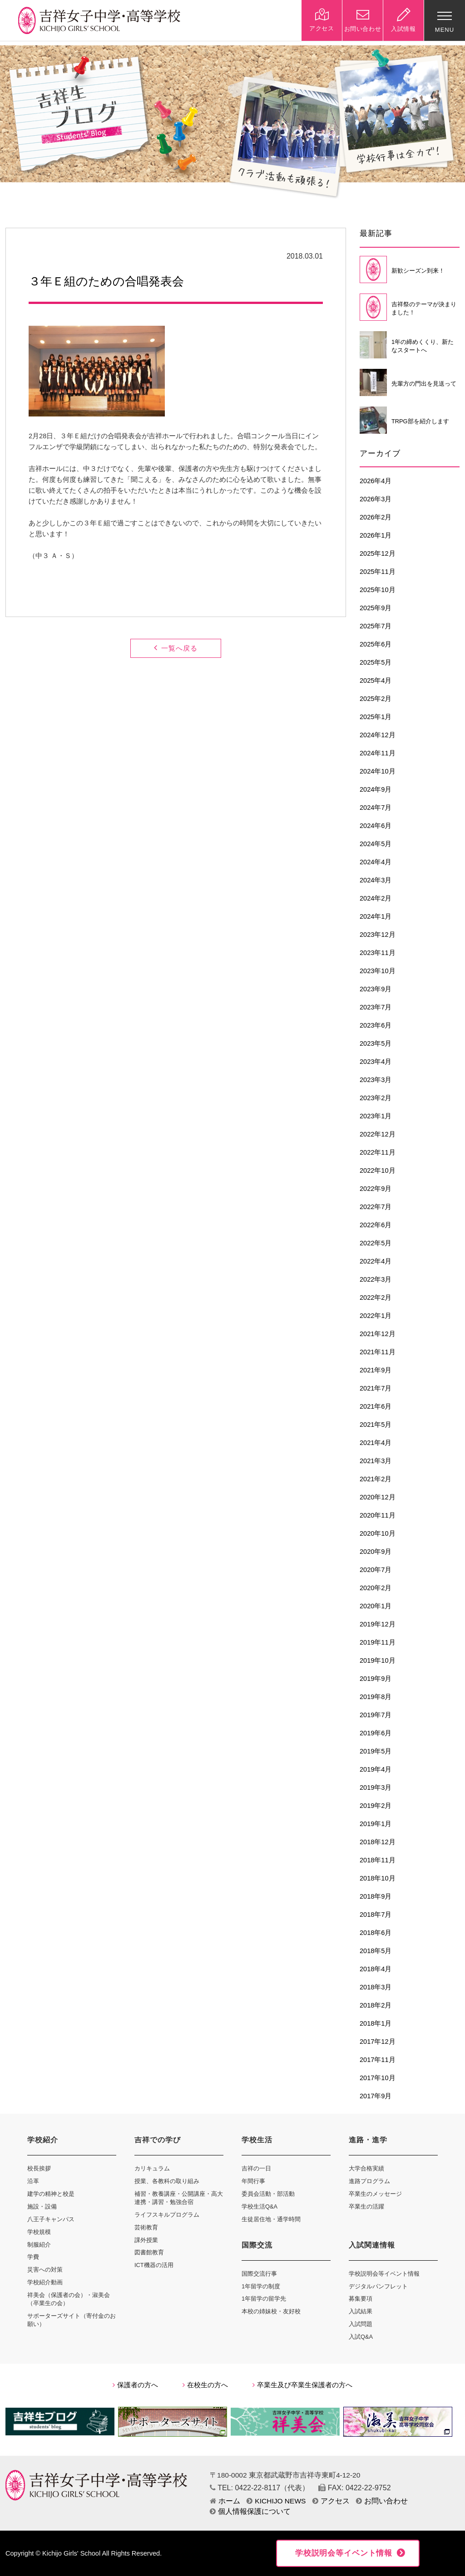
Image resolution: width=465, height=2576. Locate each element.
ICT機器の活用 (153, 2265)
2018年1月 (375, 2023)
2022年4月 (375, 1261)
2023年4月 (375, 1061)
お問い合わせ (382, 2501)
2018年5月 (375, 1950)
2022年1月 (375, 1315)
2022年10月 (378, 1170)
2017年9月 (375, 2096)
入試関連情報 (372, 2245)
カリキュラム (152, 2168)
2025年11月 (378, 571)
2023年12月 (378, 934)
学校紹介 (42, 2140)
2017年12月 (378, 2041)
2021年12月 (378, 1333)
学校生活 (257, 2140)
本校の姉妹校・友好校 (271, 2311)
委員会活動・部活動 (268, 2193)
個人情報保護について (250, 2511)
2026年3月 (375, 499)
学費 (33, 2256)
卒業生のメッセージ (375, 2193)
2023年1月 (375, 1116)
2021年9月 (375, 1370)
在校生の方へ (205, 2385)
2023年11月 (378, 952)
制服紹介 (39, 2244)
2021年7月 (375, 1388)
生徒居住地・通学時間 (271, 2219)
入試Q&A (361, 2336)
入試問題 (360, 2324)
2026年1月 (375, 535)
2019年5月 (375, 1751)
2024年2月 (375, 898)
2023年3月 (375, 1079)
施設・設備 (42, 2206)
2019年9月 (375, 1678)
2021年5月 (375, 1424)
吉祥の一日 (256, 2168)
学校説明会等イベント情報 (384, 2273)
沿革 (33, 2181)
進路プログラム (369, 2181)
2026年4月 (375, 481)
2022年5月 (375, 1243)
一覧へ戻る (176, 647)
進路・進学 (368, 2140)
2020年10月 (378, 1533)
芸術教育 (146, 2227)
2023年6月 (375, 1025)
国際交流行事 (259, 2273)
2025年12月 (378, 553)
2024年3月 (375, 880)
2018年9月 (375, 1896)
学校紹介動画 (45, 2282)
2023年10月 (378, 971)
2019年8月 (375, 1696)
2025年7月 (375, 626)
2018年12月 (378, 1842)
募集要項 (360, 2298)
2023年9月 (375, 989)
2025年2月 (375, 698)
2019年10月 (378, 1660)
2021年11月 (378, 1352)
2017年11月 (378, 2059)
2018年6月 (375, 1932)
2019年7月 (375, 1715)
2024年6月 (375, 825)
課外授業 (146, 2240)
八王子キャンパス (50, 2219)
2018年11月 (378, 1860)
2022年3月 (375, 1279)
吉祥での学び (157, 2140)
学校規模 (39, 2231)
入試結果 (360, 2311)
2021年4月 (375, 1442)
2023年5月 (375, 1043)
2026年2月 (375, 517)
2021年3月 (375, 1460)
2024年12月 (378, 735)
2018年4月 (375, 1969)
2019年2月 (375, 1805)
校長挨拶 (39, 2168)
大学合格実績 (366, 2168)
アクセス (331, 2501)
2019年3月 (375, 1787)
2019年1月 (375, 1823)
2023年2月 (375, 1098)
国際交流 (257, 2245)
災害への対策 (45, 2269)
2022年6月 (375, 1225)
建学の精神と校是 (50, 2193)
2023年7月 (375, 1007)
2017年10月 (378, 2077)
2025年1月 (375, 716)
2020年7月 (375, 1569)
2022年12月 (378, 1134)
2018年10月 (378, 1878)
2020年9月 (375, 1551)
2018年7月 (375, 1914)
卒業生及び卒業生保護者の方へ (302, 2385)
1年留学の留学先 (264, 2298)
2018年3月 (375, 1987)
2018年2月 (375, 2005)
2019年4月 (375, 1769)
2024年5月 (375, 843)
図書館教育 (149, 2252)
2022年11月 (378, 1152)
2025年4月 (375, 680)
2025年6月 (375, 644)
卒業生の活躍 (366, 2206)
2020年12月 (378, 1497)
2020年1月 (375, 1606)
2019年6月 (375, 1733)
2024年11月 (378, 753)
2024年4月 (375, 862)
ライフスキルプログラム (166, 2214)
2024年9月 (375, 789)
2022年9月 (375, 1188)
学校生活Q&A (259, 2206)
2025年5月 (375, 662)
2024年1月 (375, 916)
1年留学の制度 (261, 2286)
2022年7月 (375, 1206)
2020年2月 (375, 1588)
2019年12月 (378, 1624)
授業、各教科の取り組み (166, 2181)
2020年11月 (378, 1515)
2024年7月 (375, 807)
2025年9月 (375, 608)
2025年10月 (378, 589)
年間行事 (253, 2181)
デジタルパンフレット (378, 2286)
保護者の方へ (135, 2385)
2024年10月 (378, 771)
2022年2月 (375, 1297)
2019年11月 (378, 1642)
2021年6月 (375, 1406)
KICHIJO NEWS (276, 2501)
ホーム (225, 2501)
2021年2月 (375, 1479)
